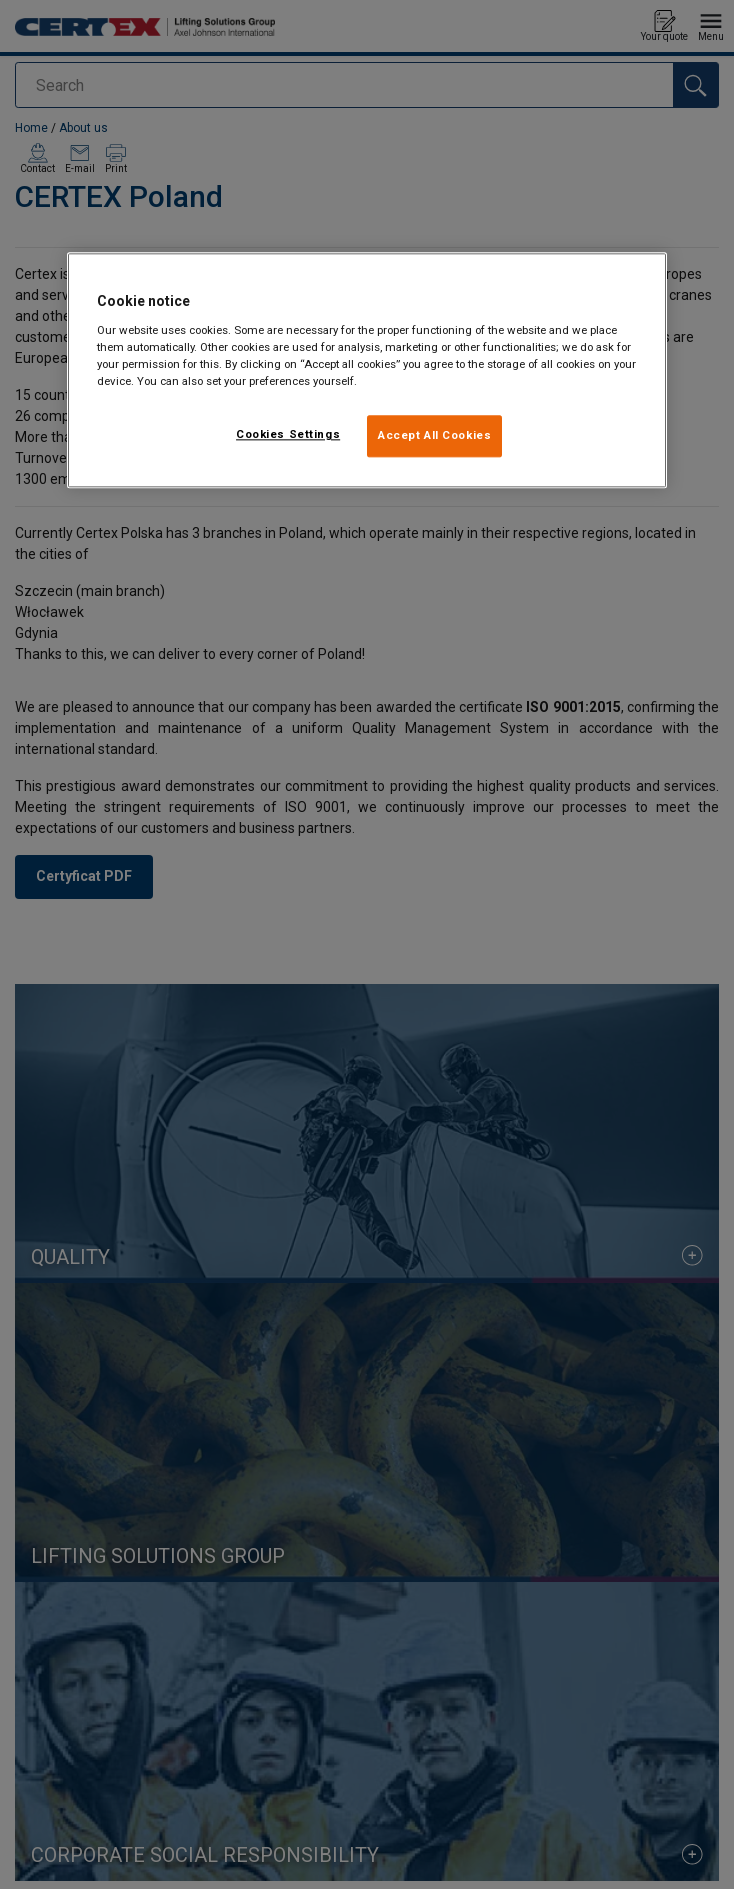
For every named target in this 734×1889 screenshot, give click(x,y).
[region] (367, 371)
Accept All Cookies (434, 436)
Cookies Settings (288, 435)
